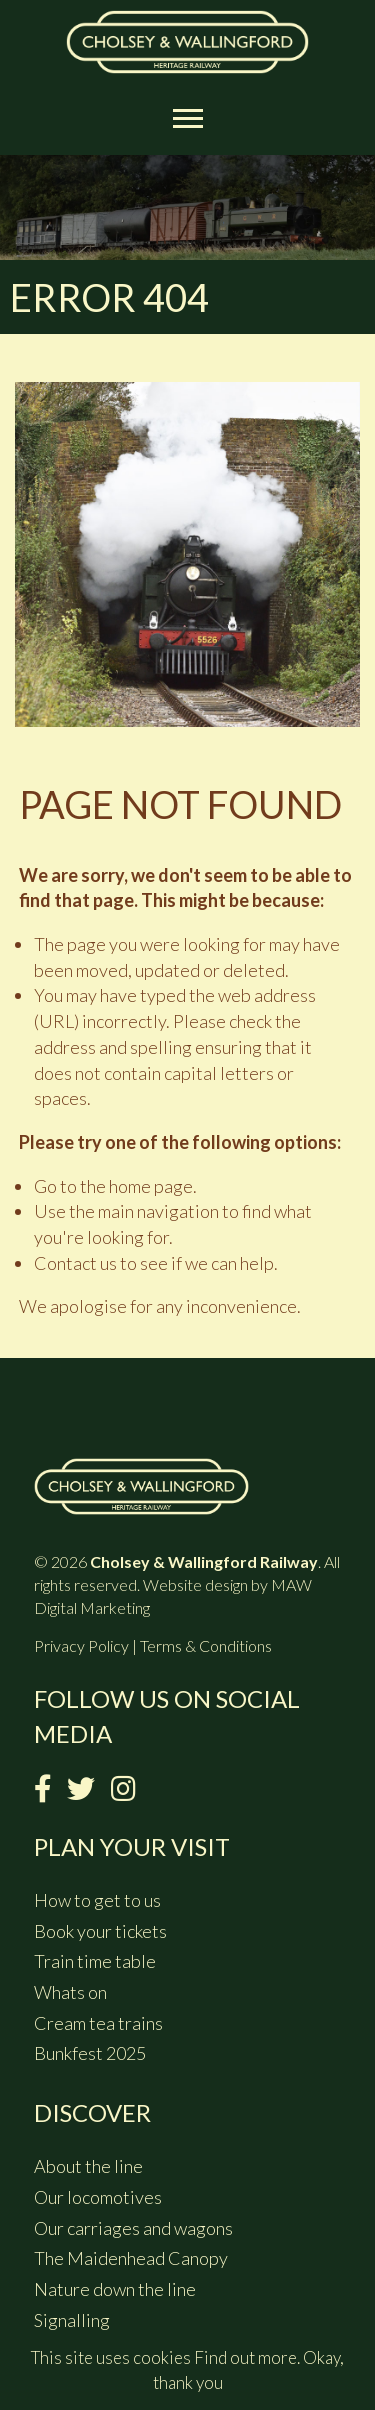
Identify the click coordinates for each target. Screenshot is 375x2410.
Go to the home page (113, 1186)
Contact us (75, 1263)
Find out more (245, 2357)
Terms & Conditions (206, 1645)
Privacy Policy (81, 1645)
